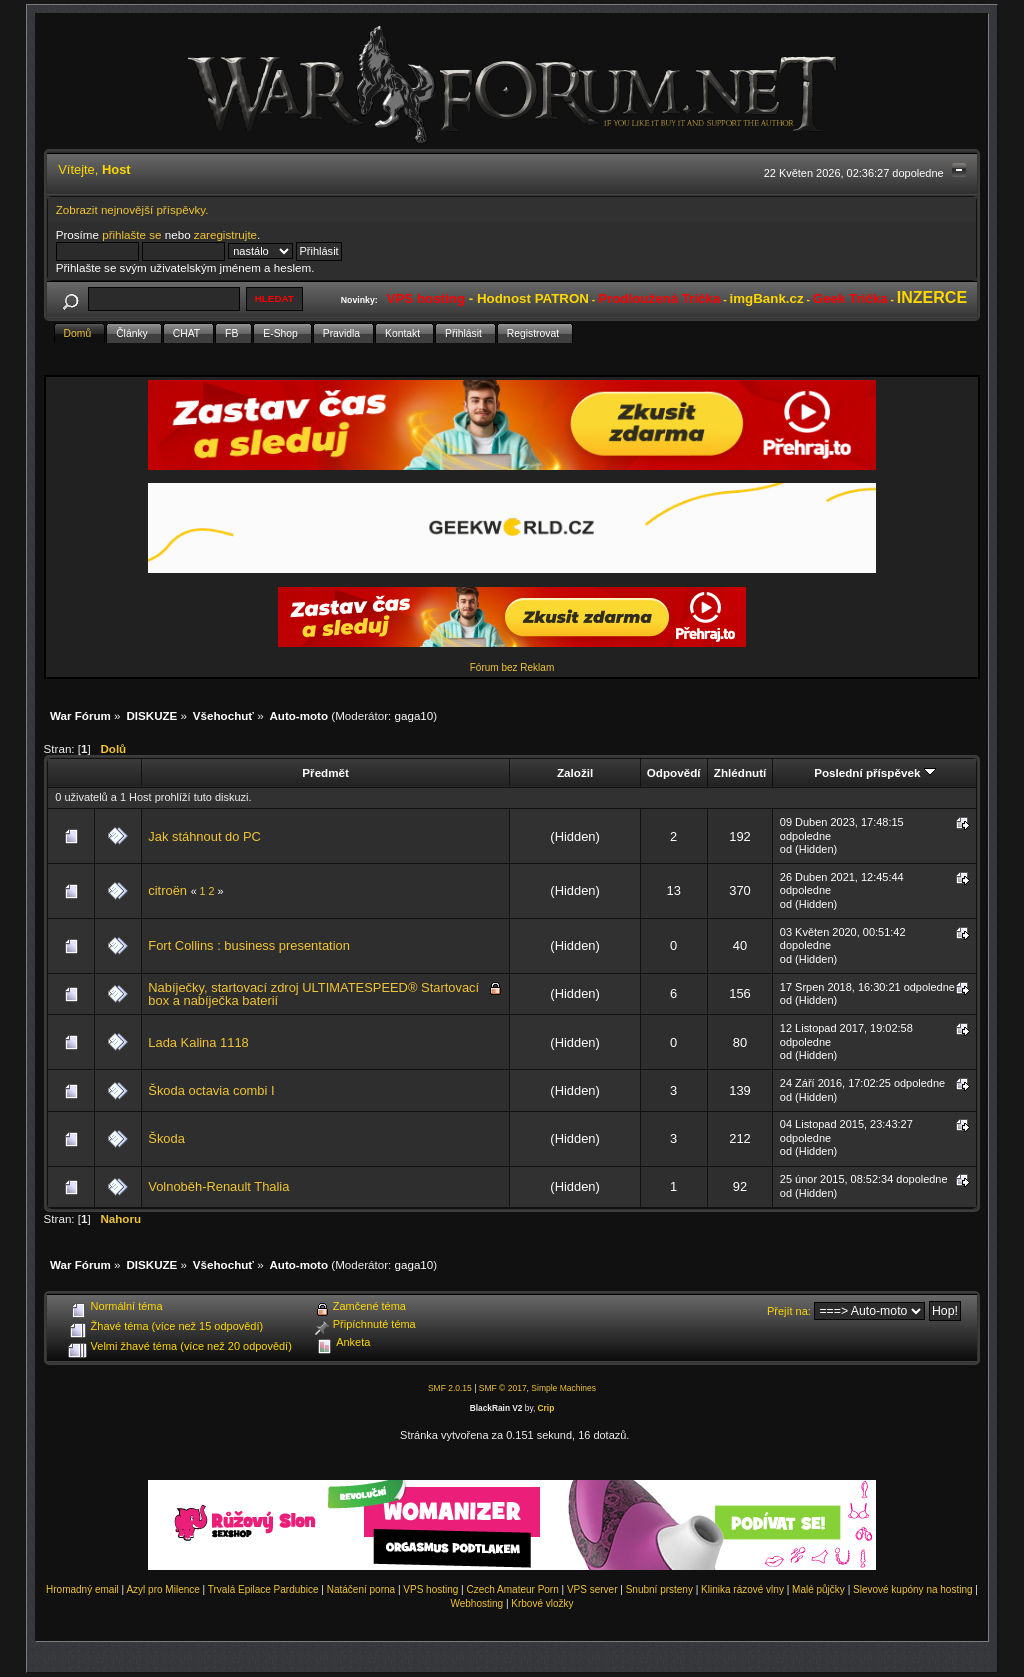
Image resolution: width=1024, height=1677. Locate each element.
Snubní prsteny (659, 1589)
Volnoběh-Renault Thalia (218, 1186)
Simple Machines (563, 1388)
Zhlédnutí (740, 772)
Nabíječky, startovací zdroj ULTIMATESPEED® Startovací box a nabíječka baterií (313, 994)
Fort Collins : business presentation (249, 945)
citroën (167, 890)
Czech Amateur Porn (513, 1589)
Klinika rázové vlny (742, 1589)
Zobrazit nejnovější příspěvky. (132, 209)
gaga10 (414, 715)
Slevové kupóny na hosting (913, 1589)
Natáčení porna (361, 1589)
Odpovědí (674, 772)
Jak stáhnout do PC (204, 836)
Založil (575, 772)
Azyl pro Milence (162, 1589)
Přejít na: (789, 1311)
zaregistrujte (225, 234)
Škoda (166, 1138)
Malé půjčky (818, 1589)
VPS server (592, 1589)
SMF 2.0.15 (450, 1388)
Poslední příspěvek (874, 772)
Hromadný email (82, 1589)
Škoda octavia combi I (211, 1090)
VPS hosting (430, 1589)
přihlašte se (131, 234)
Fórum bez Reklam (512, 667)
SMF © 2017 (503, 1388)
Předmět (325, 772)
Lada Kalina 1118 (198, 1042)
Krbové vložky (542, 1603)
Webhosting (476, 1603)
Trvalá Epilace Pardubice (263, 1589)
